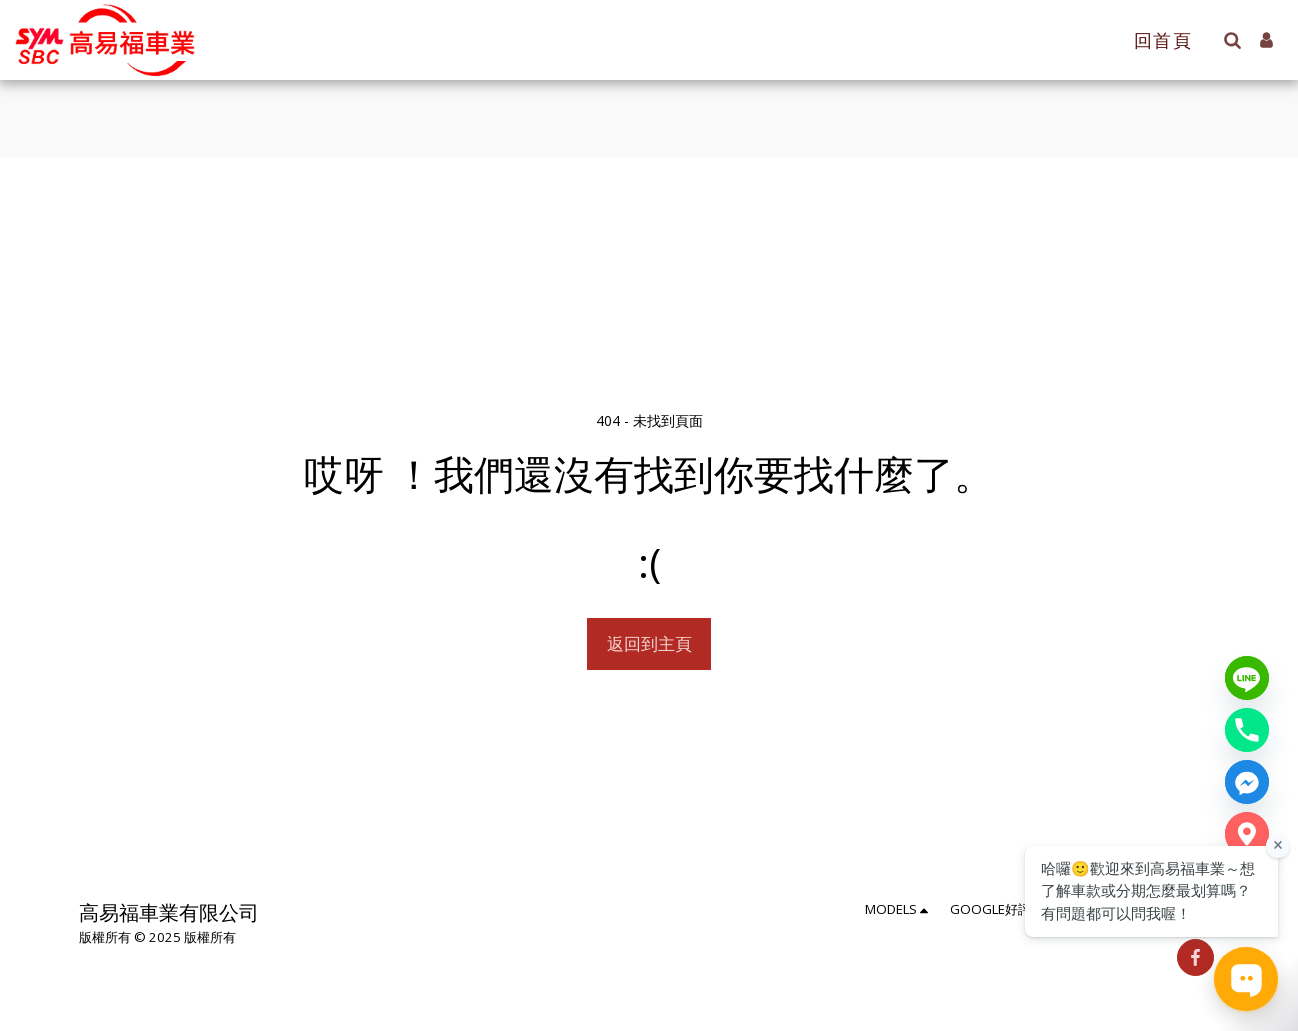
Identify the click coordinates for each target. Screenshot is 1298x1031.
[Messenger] (1247, 782)
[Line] (1247, 678)
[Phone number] (1247, 730)
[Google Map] (1247, 834)
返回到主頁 (649, 643)
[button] (1232, 40)
